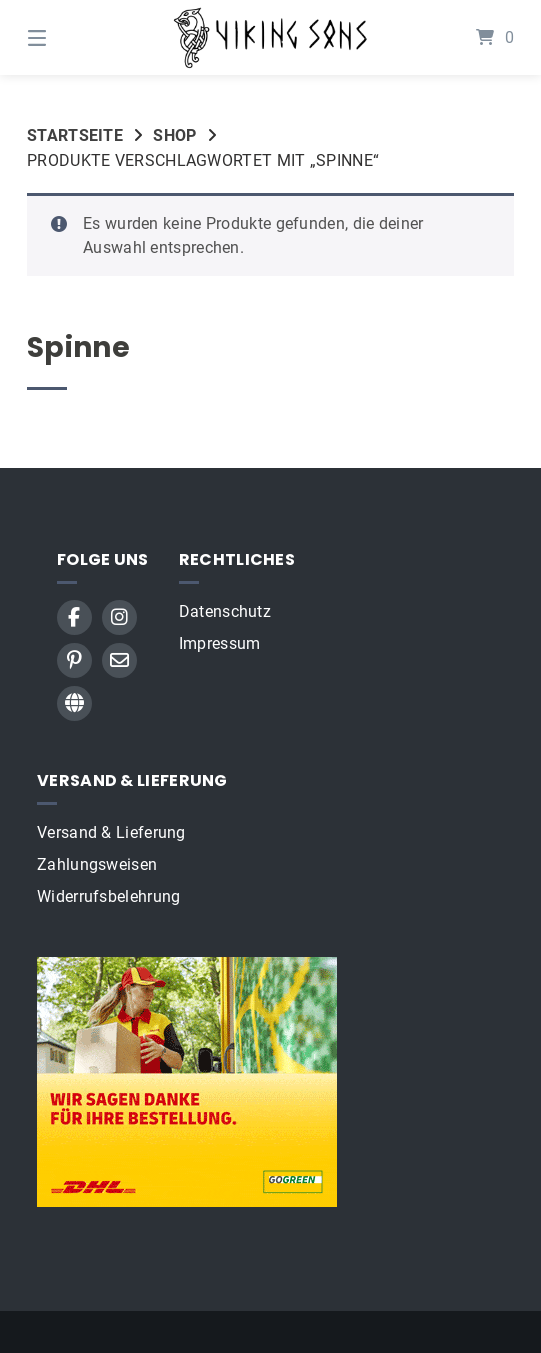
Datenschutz (225, 611)
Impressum (220, 643)
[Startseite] (271, 37)
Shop (174, 135)
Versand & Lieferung (111, 832)
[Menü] (72, 37)
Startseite (75, 135)
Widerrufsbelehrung (108, 896)
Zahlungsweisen (97, 864)
